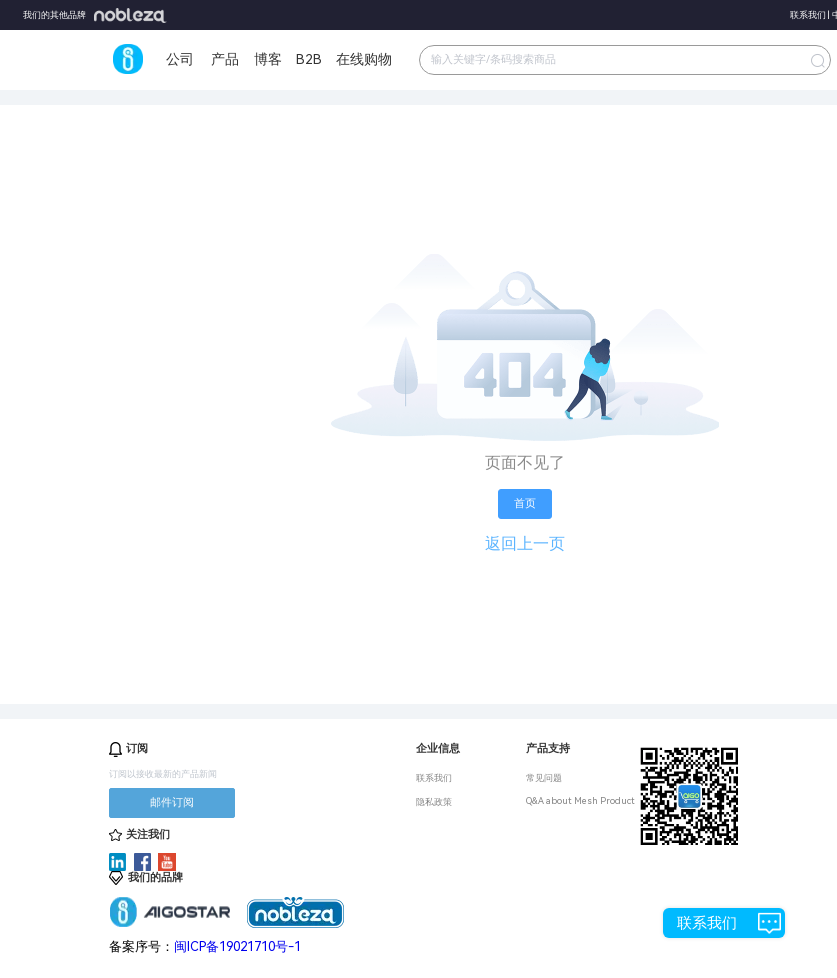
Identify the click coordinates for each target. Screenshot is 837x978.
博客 (268, 59)
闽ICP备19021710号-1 (237, 946)
